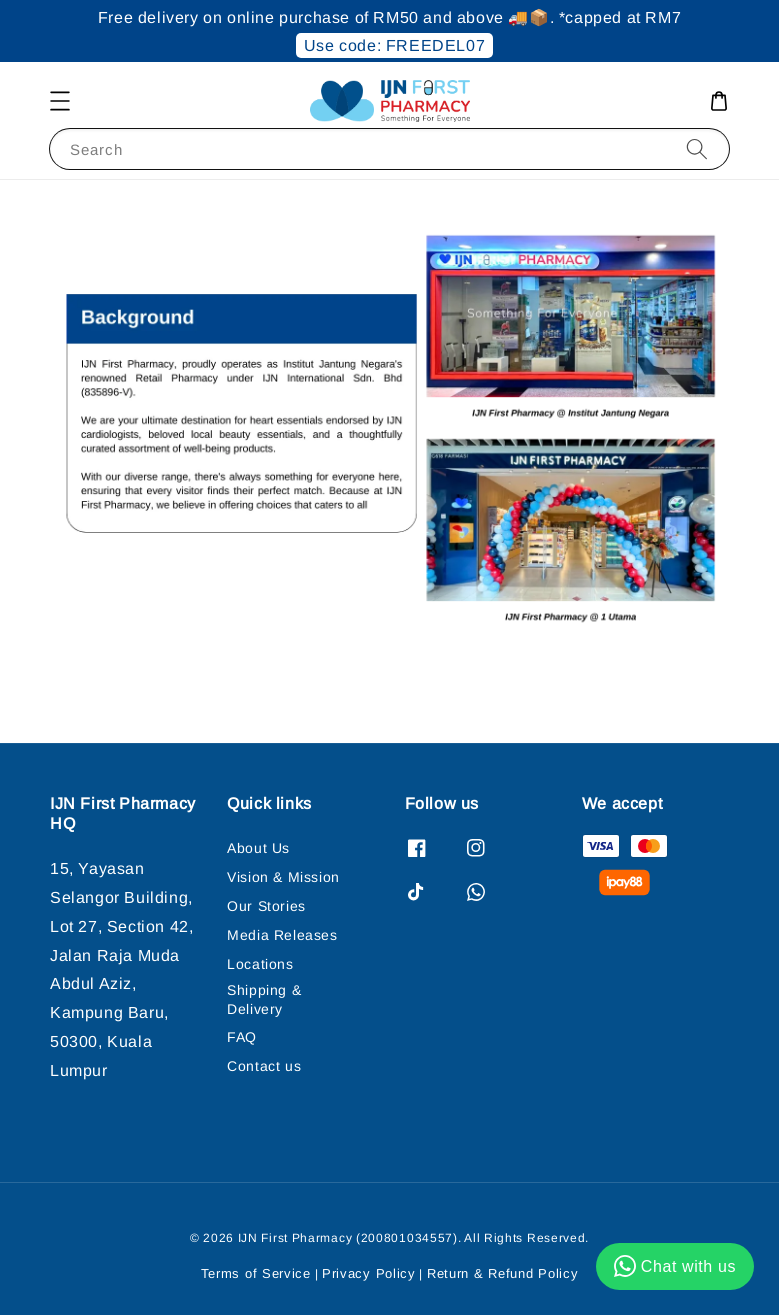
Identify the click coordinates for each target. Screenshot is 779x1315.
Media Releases (282, 935)
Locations (260, 964)
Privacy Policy (369, 1273)
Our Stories (266, 906)
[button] (60, 101)
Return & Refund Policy (502, 1273)
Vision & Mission (283, 877)
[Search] (697, 148)
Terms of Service (256, 1273)
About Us (258, 848)
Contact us (264, 1066)
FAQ (242, 1037)
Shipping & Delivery (264, 999)
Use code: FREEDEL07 (394, 45)
